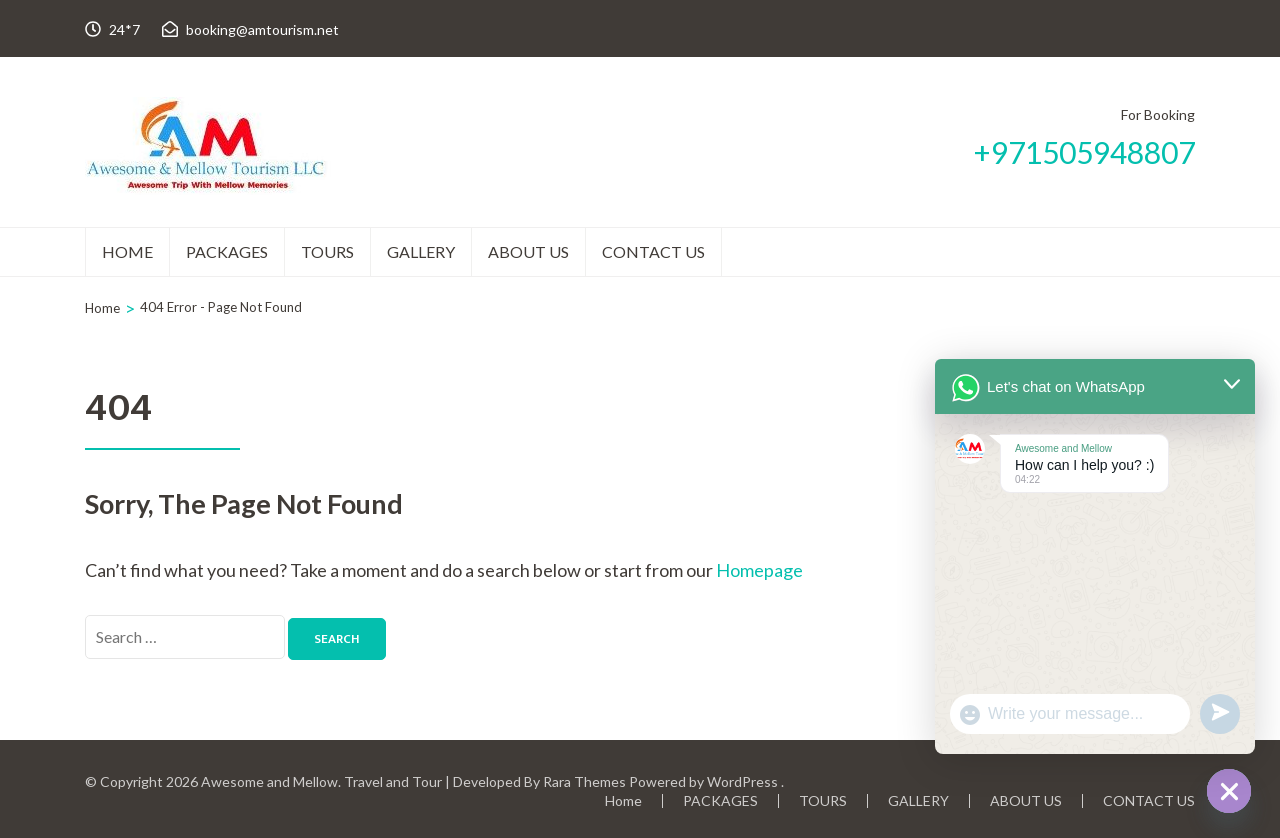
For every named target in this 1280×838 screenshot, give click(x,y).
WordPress (742, 781)
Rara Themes (584, 781)
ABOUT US (528, 251)
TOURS (327, 251)
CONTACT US (653, 251)
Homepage (759, 570)
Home (127, 251)
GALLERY (421, 251)
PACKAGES (227, 251)
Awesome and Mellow (269, 781)
